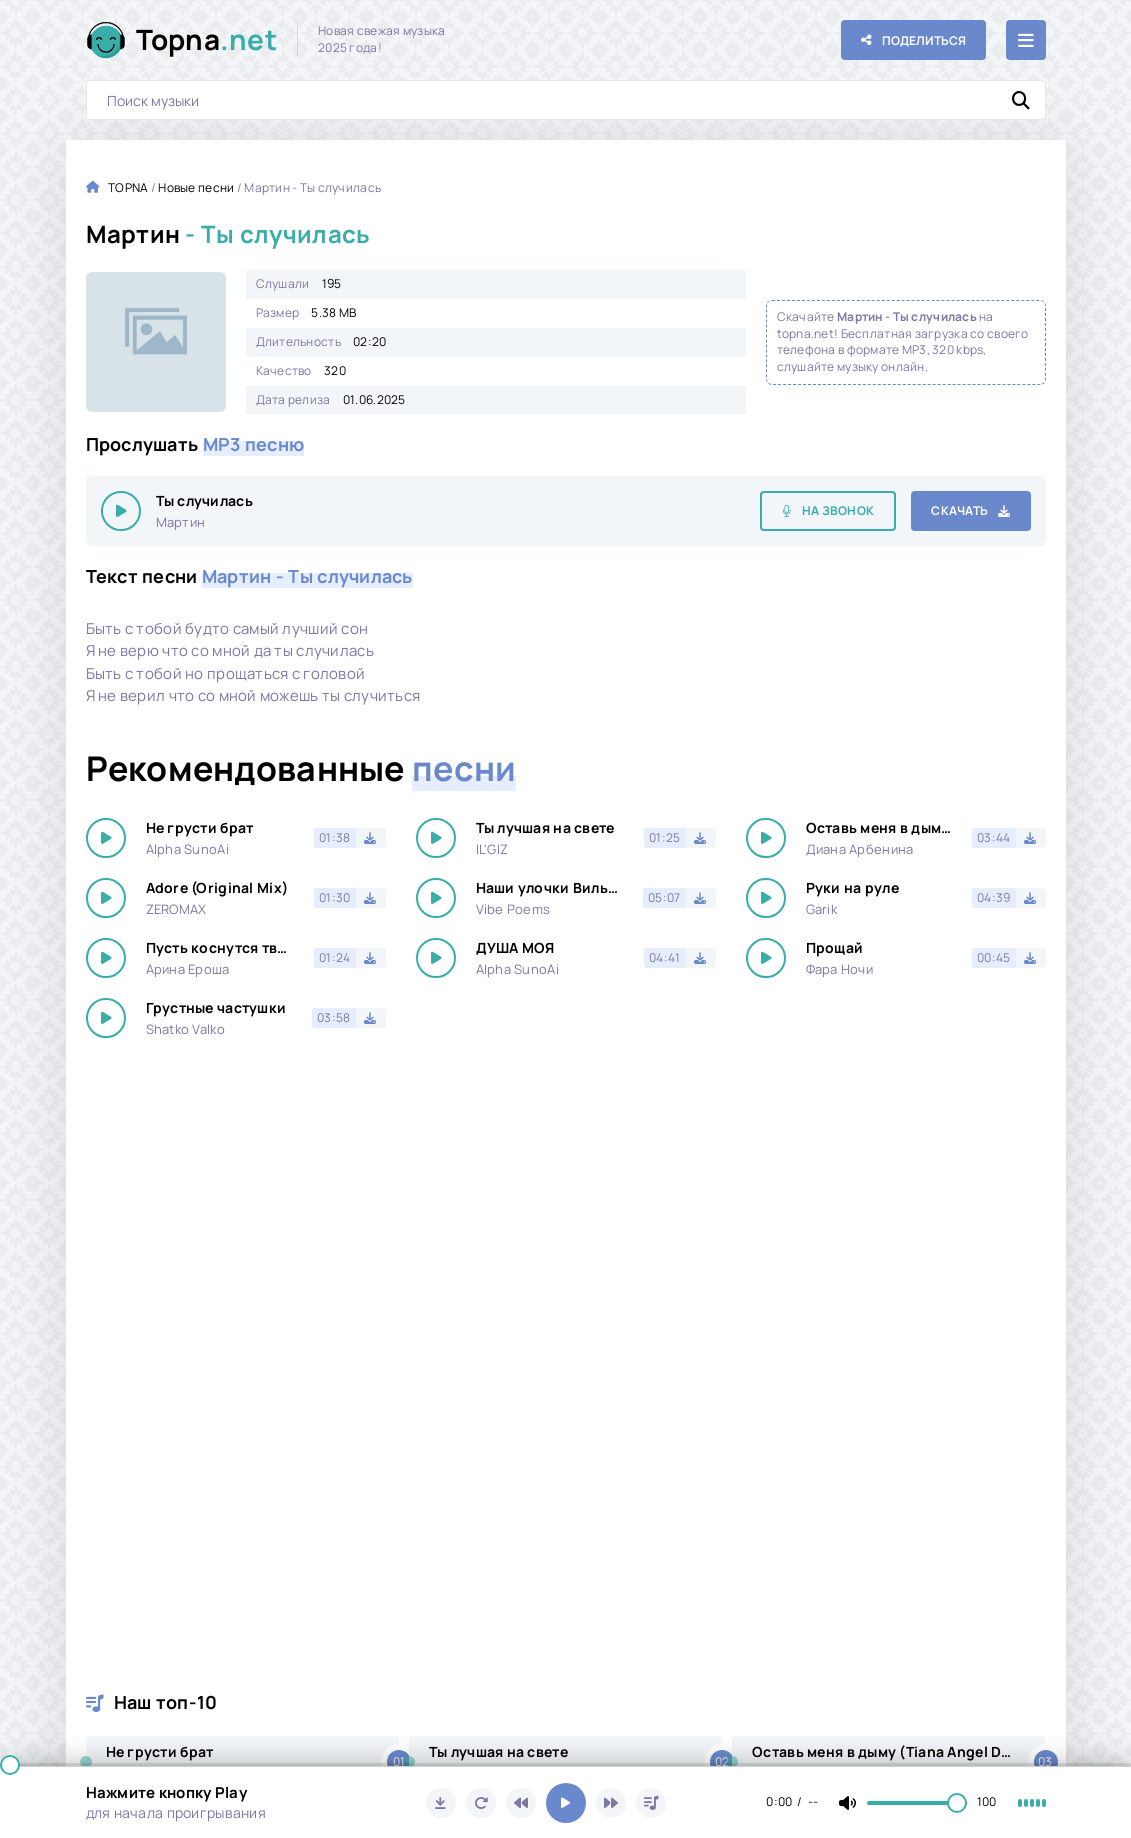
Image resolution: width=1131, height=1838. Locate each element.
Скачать (959, 510)
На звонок (838, 510)
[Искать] (1021, 100)
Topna (207, 39)
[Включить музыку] (566, 1803)
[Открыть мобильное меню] (1026, 40)
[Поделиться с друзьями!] (913, 40)
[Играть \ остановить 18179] (121, 511)
